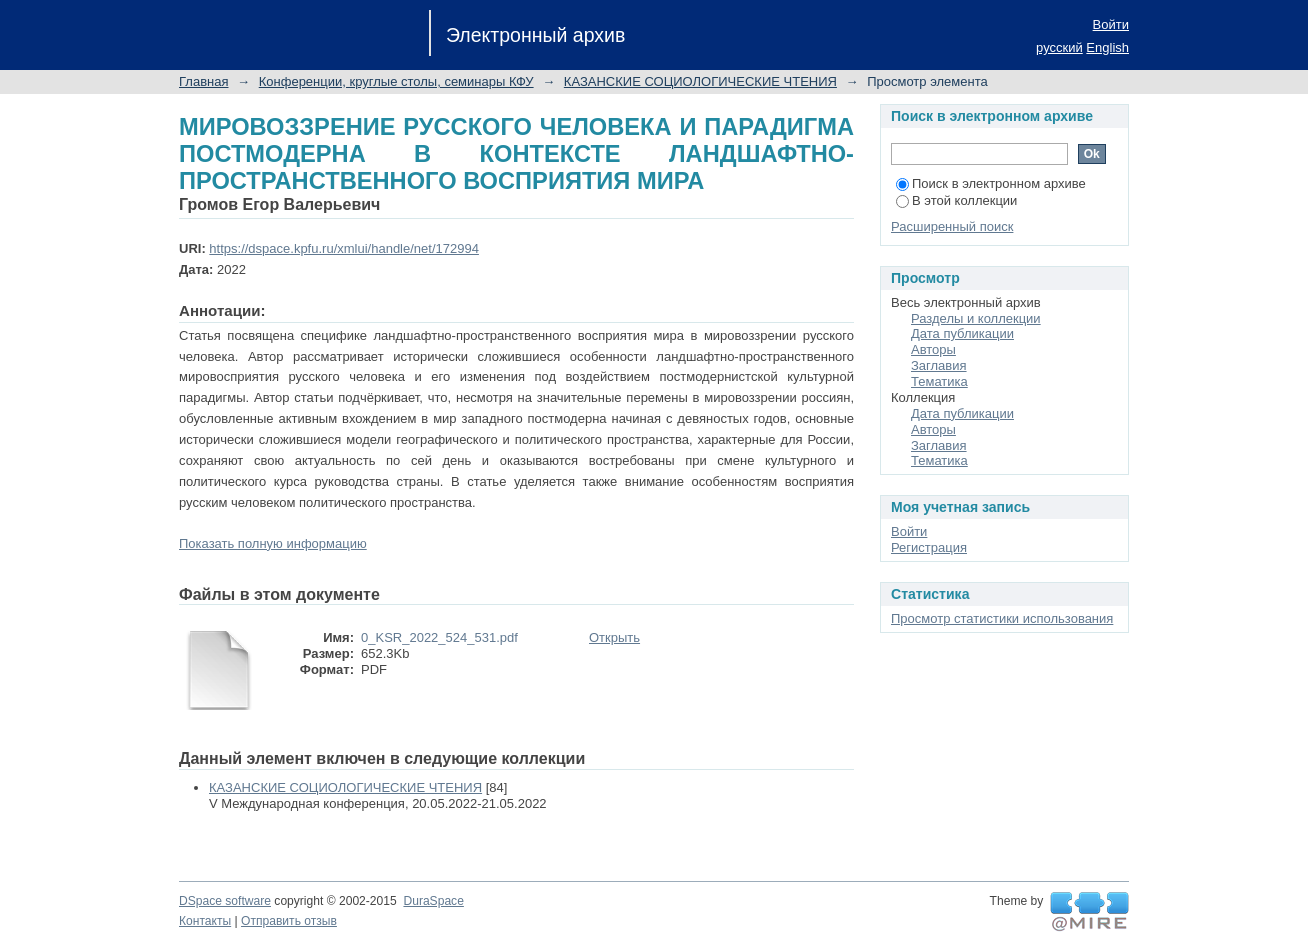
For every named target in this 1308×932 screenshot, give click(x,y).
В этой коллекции (956, 200)
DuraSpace (433, 901)
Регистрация (929, 547)
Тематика (939, 381)
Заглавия (939, 365)
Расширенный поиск (952, 226)
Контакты (205, 921)
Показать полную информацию (273, 543)
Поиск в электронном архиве (991, 183)
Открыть (614, 637)
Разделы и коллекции (976, 318)
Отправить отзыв (289, 921)
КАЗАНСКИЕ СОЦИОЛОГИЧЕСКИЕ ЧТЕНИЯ (700, 81)
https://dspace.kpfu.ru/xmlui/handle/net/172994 (344, 248)
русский (1059, 47)
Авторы (933, 349)
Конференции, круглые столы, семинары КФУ (396, 81)
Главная (203, 81)
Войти (1111, 24)
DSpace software (225, 901)
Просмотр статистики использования (1002, 618)
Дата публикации (962, 333)
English (1107, 47)
